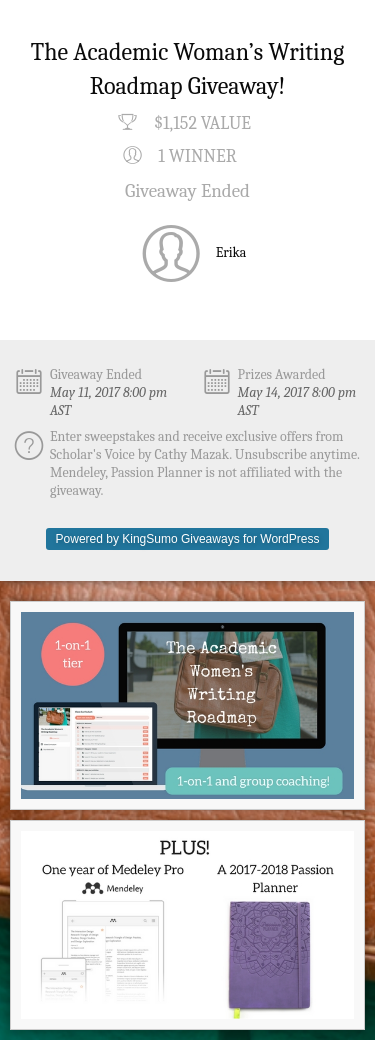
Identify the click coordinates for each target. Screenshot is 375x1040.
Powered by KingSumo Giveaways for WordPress (188, 539)
